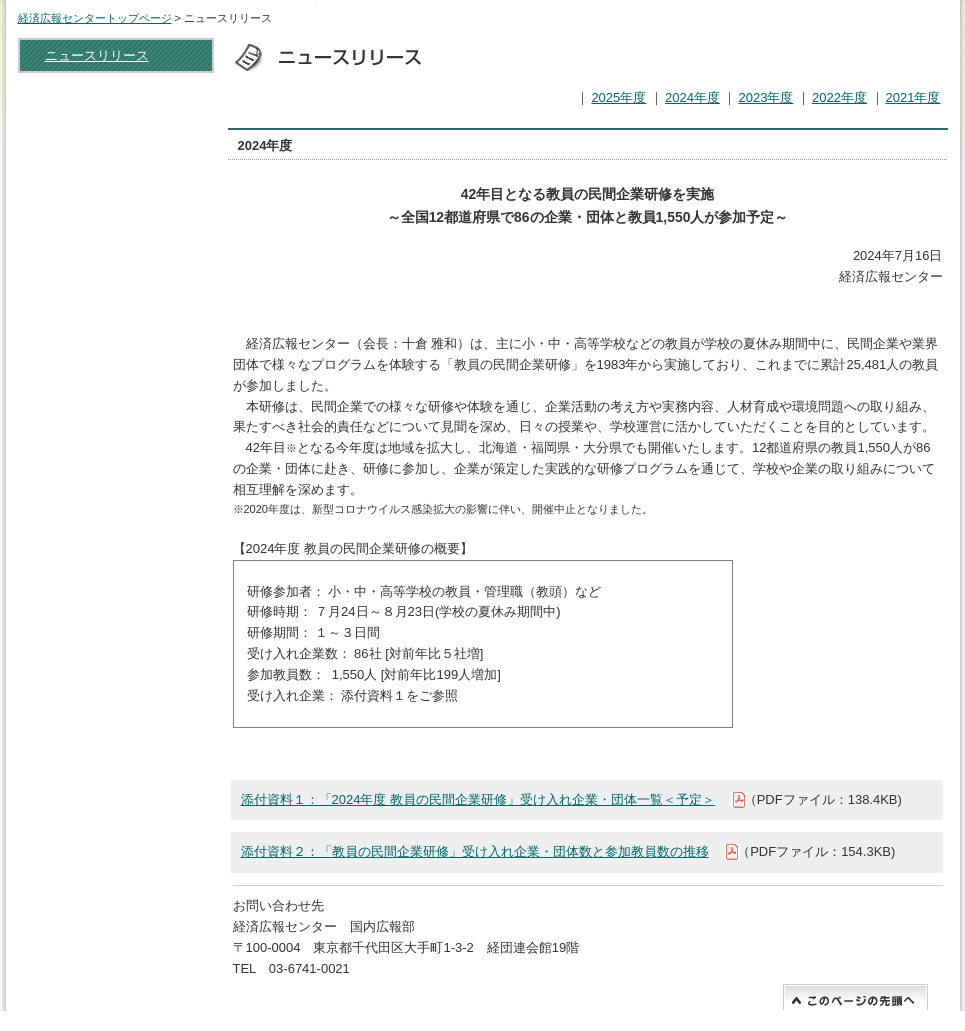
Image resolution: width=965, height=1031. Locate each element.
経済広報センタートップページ (95, 18)
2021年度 (913, 97)
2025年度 (618, 97)
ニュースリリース (97, 55)
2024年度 (692, 97)
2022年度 (839, 97)
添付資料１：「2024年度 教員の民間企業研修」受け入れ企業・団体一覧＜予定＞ (478, 799)
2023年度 (765, 97)
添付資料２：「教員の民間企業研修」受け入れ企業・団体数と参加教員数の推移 (475, 851)
